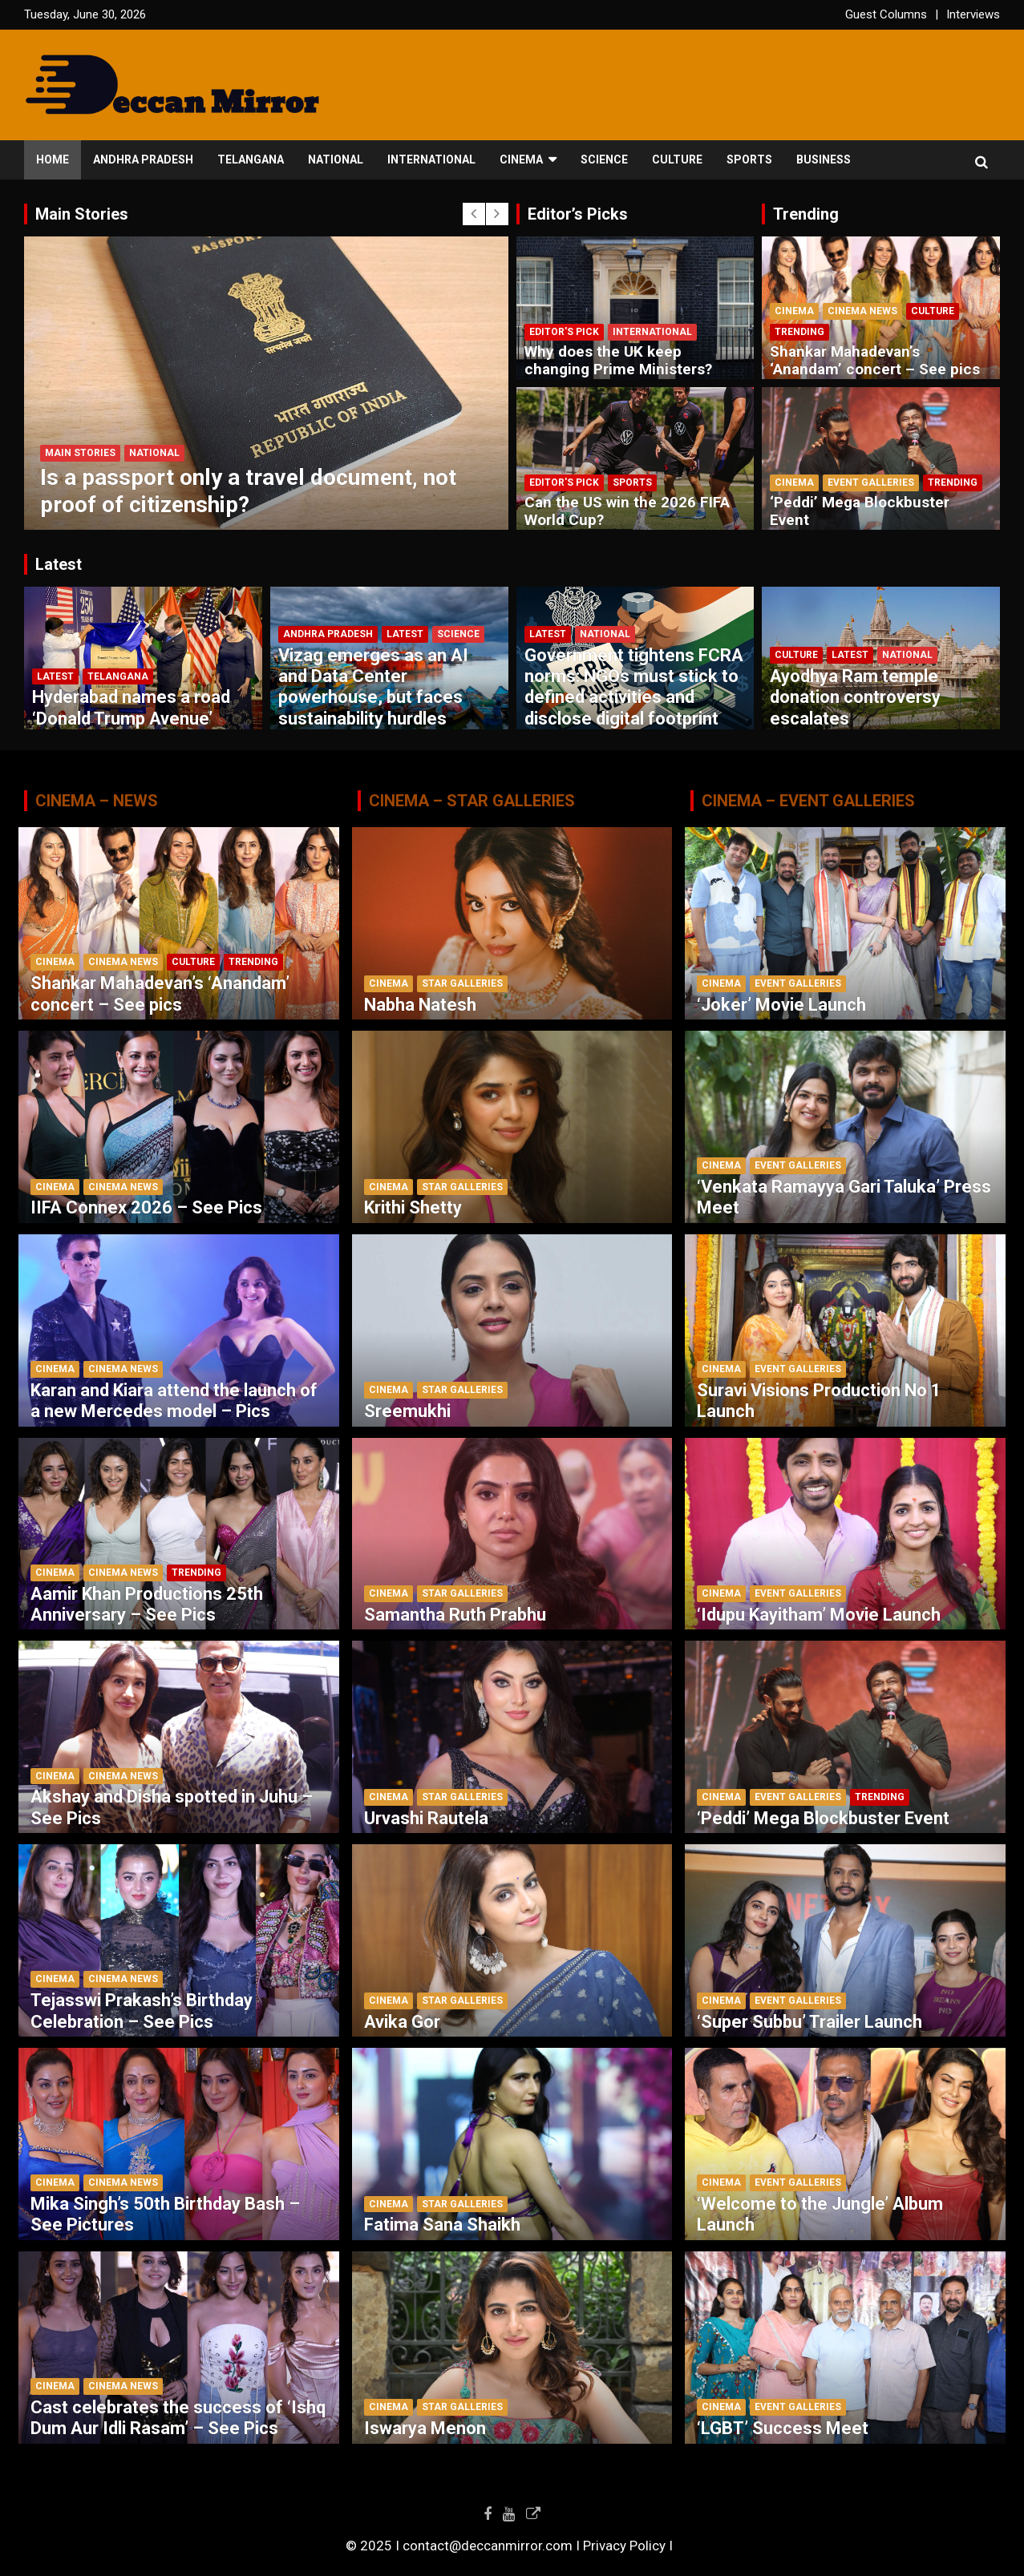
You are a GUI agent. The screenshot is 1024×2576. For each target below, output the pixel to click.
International (431, 159)
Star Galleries (462, 983)
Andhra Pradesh (143, 159)
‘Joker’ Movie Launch (781, 1005)
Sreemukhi (407, 1411)
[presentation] (474, 214)
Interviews (973, 14)
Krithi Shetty (413, 1207)
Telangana (250, 159)
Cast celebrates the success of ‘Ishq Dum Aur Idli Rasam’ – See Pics (178, 2417)
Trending (799, 331)
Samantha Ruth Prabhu (455, 1615)
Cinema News (862, 311)
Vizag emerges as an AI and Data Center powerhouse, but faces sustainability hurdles (373, 687)
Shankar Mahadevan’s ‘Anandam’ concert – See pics (875, 360)
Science (604, 159)
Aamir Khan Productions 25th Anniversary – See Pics (146, 1604)
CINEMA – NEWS (96, 800)
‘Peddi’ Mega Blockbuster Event (859, 511)
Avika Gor (402, 2022)
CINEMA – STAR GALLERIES (472, 800)
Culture (677, 159)
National (335, 159)
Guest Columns (886, 14)
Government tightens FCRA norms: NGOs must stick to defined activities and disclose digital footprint (633, 687)
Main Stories (80, 452)
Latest (55, 676)
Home (52, 159)
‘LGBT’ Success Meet (782, 2428)
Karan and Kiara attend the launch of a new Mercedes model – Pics (174, 1400)
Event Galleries (871, 482)
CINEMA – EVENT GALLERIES (808, 800)
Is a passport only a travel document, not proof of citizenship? (248, 491)
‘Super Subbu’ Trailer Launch (809, 2022)
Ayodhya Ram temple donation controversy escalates (855, 697)
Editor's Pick (564, 331)
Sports (749, 159)
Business (823, 159)
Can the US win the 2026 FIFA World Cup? (627, 511)
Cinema (521, 159)
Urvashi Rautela (426, 1818)
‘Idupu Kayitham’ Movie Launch (819, 1615)
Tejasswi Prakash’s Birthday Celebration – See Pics (141, 2010)
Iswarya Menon (425, 2428)
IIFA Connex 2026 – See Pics (146, 1207)
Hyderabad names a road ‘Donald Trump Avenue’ (131, 707)
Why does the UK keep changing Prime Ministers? (618, 360)
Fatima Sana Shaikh (442, 2225)
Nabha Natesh (420, 1005)
